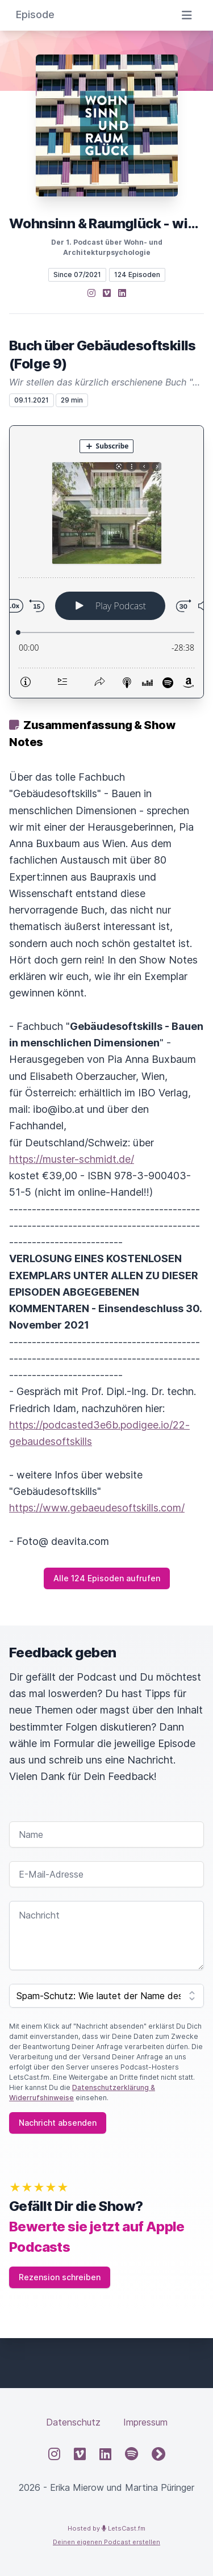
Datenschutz (73, 2422)
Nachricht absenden (58, 2122)
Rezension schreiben (60, 2277)
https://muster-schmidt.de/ (71, 1159)
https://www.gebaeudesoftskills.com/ (97, 1508)
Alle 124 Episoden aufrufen (106, 1578)
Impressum (145, 2422)
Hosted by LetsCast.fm (106, 2528)
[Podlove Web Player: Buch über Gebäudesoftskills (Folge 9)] (106, 562)
